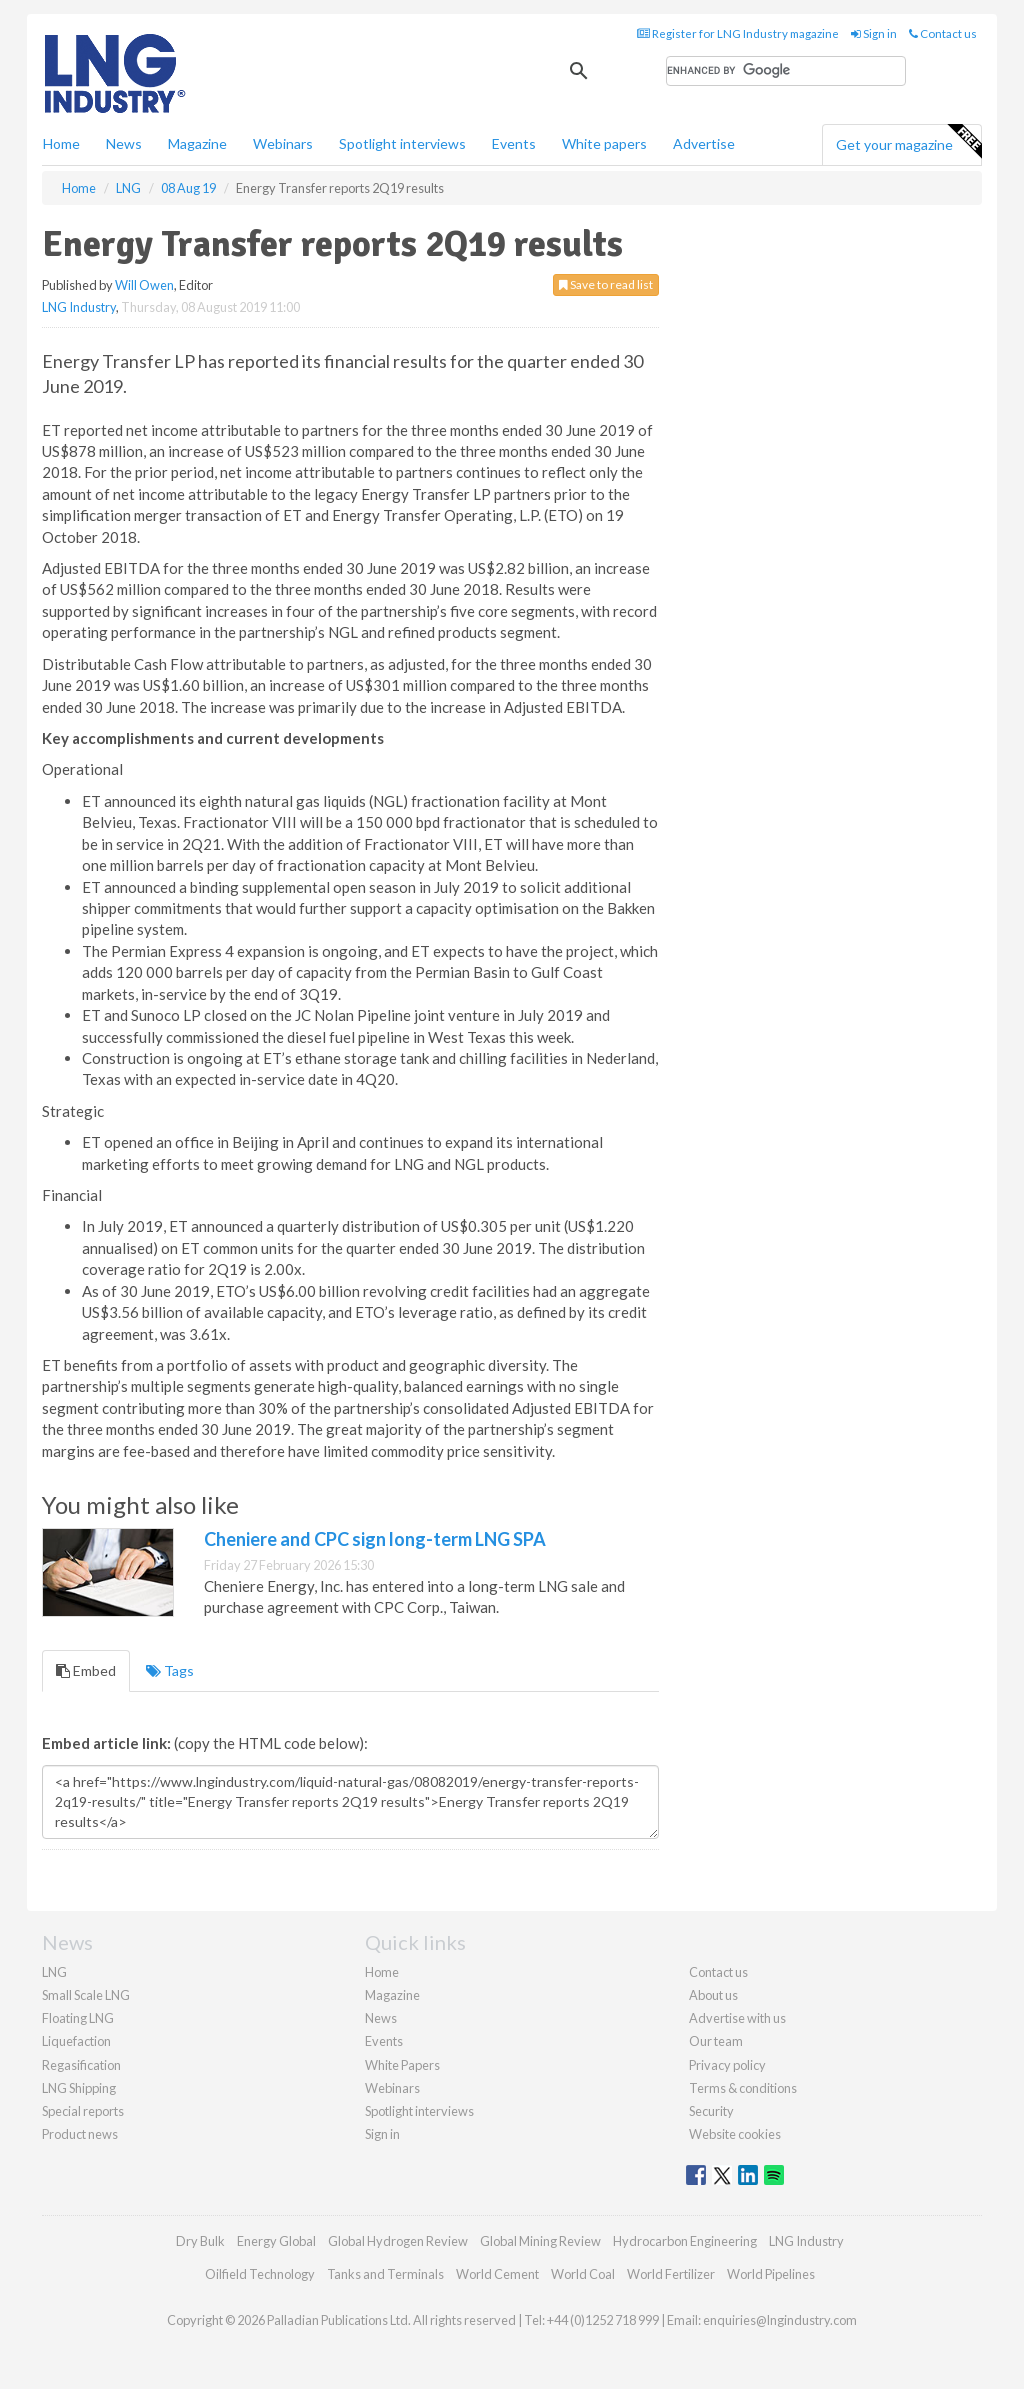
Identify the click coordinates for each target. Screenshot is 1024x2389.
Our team (716, 2041)
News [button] (124, 143)
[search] (786, 71)
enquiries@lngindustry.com (780, 2320)
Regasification (81, 2065)
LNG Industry (79, 307)
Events (514, 143)
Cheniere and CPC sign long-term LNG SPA (375, 1539)
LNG (54, 1972)
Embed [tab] (86, 1670)
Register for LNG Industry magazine (738, 33)
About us (713, 1995)
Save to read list (606, 284)
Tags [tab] (170, 1670)
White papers (604, 143)
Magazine (197, 143)
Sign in (874, 33)
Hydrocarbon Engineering (685, 2241)
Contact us (943, 33)
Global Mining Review (540, 2241)
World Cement (497, 2274)
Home (61, 143)
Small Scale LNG (86, 1995)
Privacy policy (727, 2065)
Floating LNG (78, 2018)
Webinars (283, 143)
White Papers (402, 2065)
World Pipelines (771, 2274)
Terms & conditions (743, 2088)
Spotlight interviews (402, 143)
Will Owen (144, 285)
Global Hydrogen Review (398, 2241)
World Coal (583, 2274)
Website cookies (735, 2134)
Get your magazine (908, 142)
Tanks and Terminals (385, 2274)
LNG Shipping (79, 2088)
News (381, 2018)
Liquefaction (76, 2041)
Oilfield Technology (260, 2274)
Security (711, 2111)
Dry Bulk (200, 2241)
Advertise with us (737, 2018)
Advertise (704, 143)
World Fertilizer (671, 2274)
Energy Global (276, 2241)
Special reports (83, 2111)
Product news (80, 2134)
